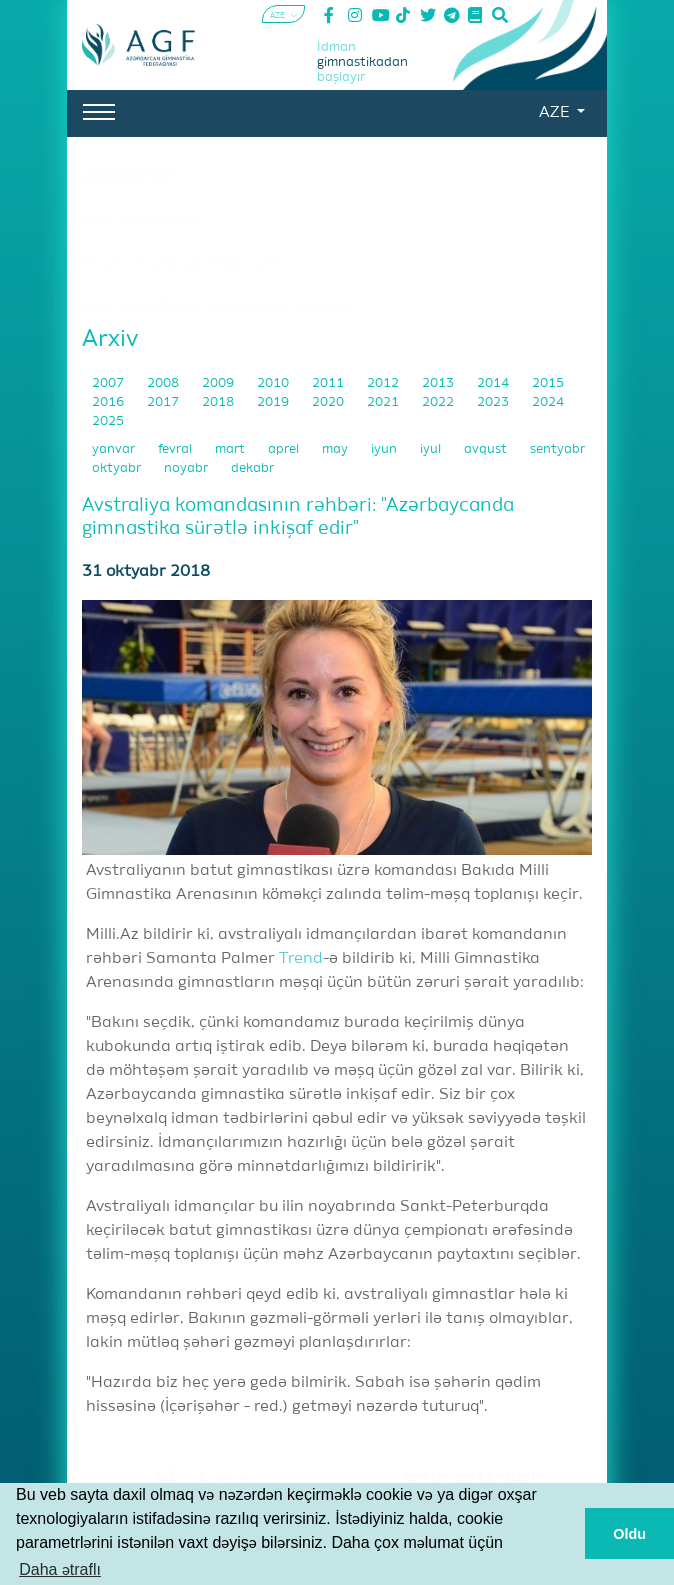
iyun (385, 449)
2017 (164, 402)
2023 (494, 402)
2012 (384, 383)
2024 (548, 402)
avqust (487, 449)
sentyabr (557, 449)
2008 (164, 383)
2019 (274, 402)
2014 (494, 383)
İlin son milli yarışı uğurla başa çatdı (180, 264)
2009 (219, 383)
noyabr (187, 468)
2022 (439, 402)
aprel (285, 449)
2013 (439, 383)
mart (231, 449)
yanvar (115, 449)
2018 (219, 402)
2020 (329, 402)
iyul (432, 449)
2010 (274, 383)
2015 (548, 383)
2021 (384, 402)
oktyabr (118, 468)
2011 (329, 383)
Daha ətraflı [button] (60, 1569)
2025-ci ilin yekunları (142, 222)
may (336, 449)
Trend (301, 959)
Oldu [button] (629, 1534)
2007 (109, 383)
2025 (108, 421)
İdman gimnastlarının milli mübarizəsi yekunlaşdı (218, 306)
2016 (109, 402)
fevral (176, 449)
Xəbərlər (130, 175)
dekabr (252, 468)
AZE (556, 113)
